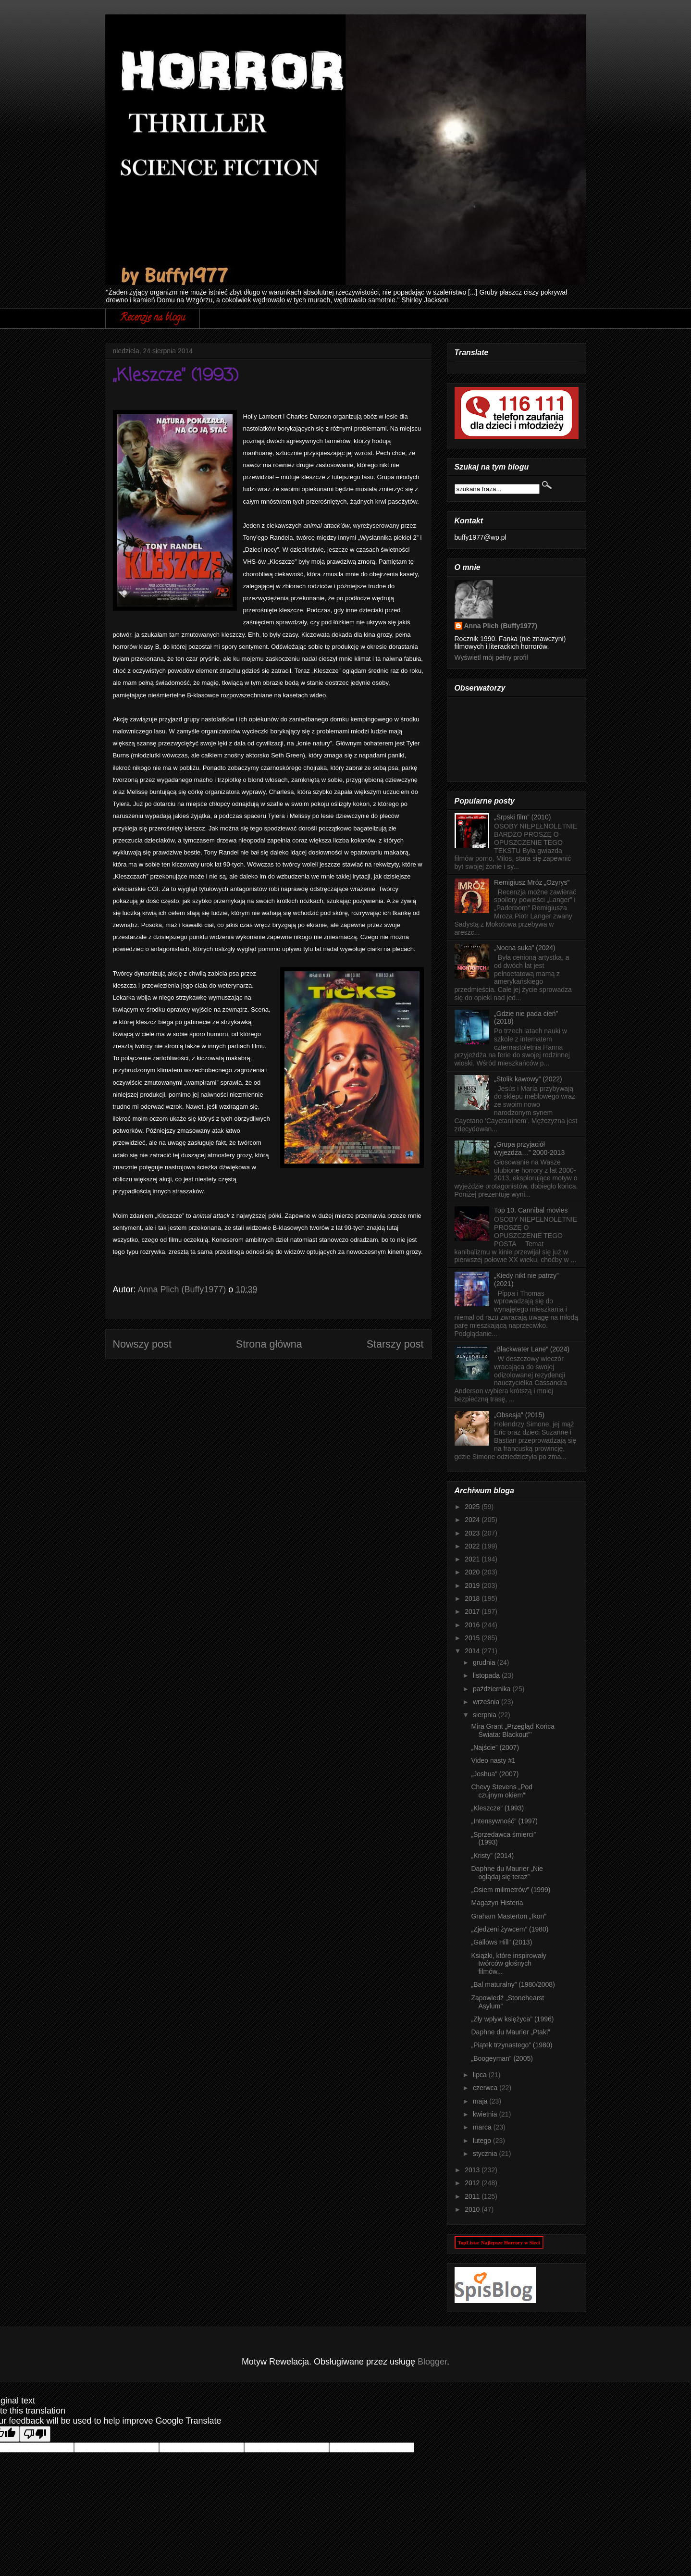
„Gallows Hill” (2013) (501, 1942)
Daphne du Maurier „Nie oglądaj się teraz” (507, 1873)
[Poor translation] (35, 2434)
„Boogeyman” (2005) (501, 2058)
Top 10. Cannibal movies (531, 1210)
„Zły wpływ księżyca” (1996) (512, 2019)
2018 (473, 1598)
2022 (473, 1546)
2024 (473, 1519)
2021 (473, 1559)
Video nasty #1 (493, 1760)
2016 (473, 1625)
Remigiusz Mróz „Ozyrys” (531, 882)
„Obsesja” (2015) (519, 1415)
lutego (483, 2140)
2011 (473, 2196)
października (493, 1689)
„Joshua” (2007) (494, 1774)
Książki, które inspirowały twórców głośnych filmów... (508, 1964)
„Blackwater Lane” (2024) (531, 1349)
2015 (473, 1638)
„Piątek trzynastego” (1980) (511, 2045)
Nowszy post (142, 1344)
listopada (487, 1675)
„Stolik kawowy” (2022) (528, 1079)
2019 (473, 1585)
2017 (473, 1611)
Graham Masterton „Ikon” (508, 1916)
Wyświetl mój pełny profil (491, 657)
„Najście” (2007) (495, 1747)
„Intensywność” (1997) (504, 1821)
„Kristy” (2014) (492, 1855)
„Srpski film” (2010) (522, 817)
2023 (473, 1533)
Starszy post (395, 1344)
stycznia (486, 2153)
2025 (473, 1507)
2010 (473, 2209)
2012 (473, 2183)
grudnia (485, 1662)
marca (483, 2127)
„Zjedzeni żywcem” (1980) (509, 1929)
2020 (473, 1572)
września (487, 1702)
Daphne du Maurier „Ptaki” (510, 2032)
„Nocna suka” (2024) (524, 948)
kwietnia (486, 2114)
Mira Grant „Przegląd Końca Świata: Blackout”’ (513, 1730)
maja (481, 2101)
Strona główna (269, 1344)
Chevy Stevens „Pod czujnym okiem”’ (501, 1791)
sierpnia (485, 1715)
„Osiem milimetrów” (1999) (510, 1890)
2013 (473, 2170)
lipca (481, 2075)
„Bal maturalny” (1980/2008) (513, 1984)
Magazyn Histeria (497, 1903)
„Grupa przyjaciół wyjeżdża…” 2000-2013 (529, 1148)
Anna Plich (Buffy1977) (500, 626)
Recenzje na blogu (152, 318)
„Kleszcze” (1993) (497, 1808)
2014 (473, 1651)
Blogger (432, 2361)
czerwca (486, 2088)
